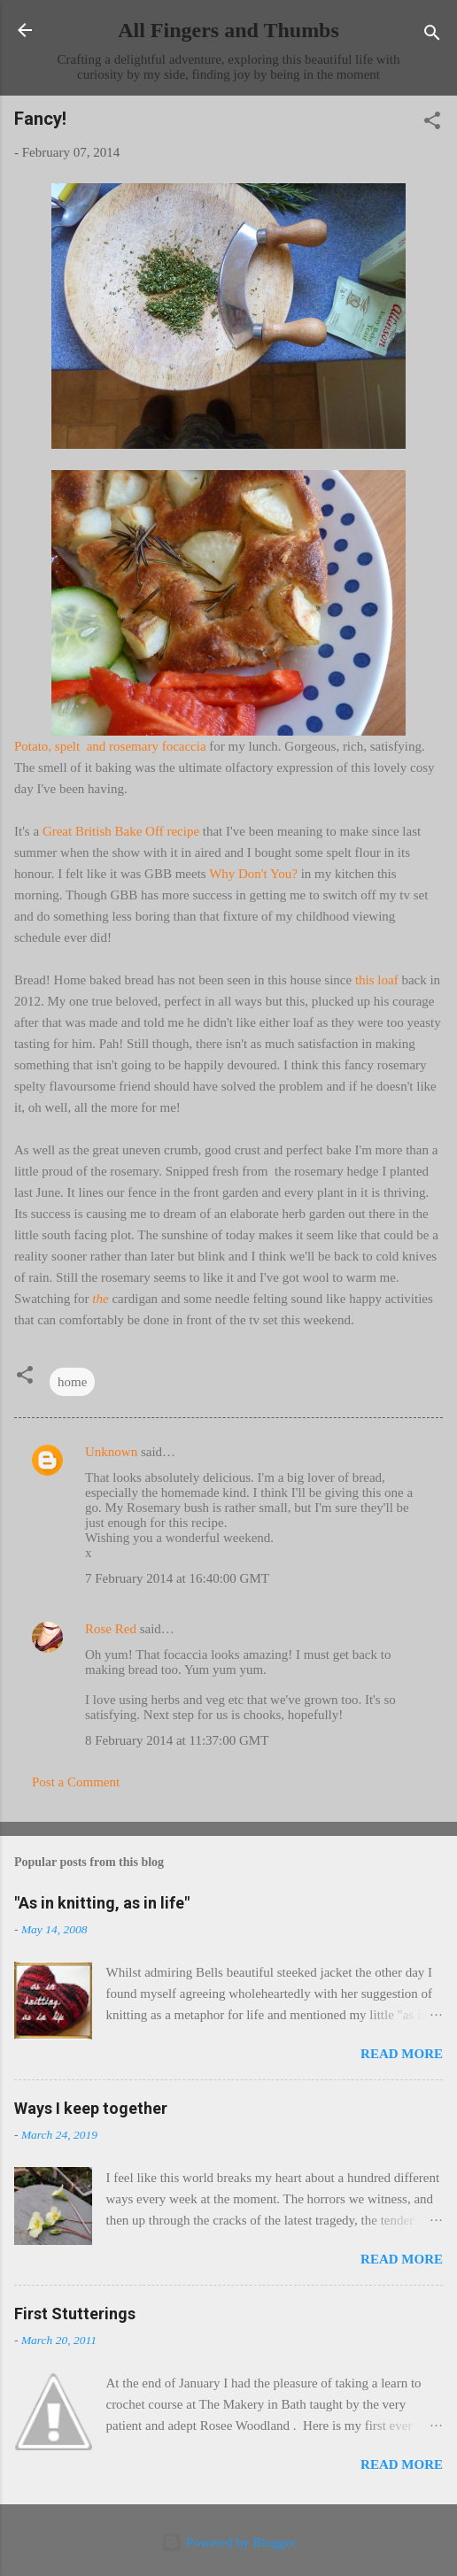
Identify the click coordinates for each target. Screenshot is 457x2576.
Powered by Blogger (228, 2542)
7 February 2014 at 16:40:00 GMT (177, 1578)
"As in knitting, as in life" (102, 1902)
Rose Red (110, 1629)
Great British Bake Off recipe (121, 831)
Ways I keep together (90, 2108)
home (72, 1382)
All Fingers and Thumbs (228, 30)
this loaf (378, 980)
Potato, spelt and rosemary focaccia (110, 746)
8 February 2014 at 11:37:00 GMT (176, 1740)
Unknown (111, 1452)
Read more (401, 2054)
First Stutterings (75, 2313)
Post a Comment (76, 1782)
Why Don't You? (255, 874)
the (100, 1299)
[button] (432, 123)
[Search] (432, 36)
